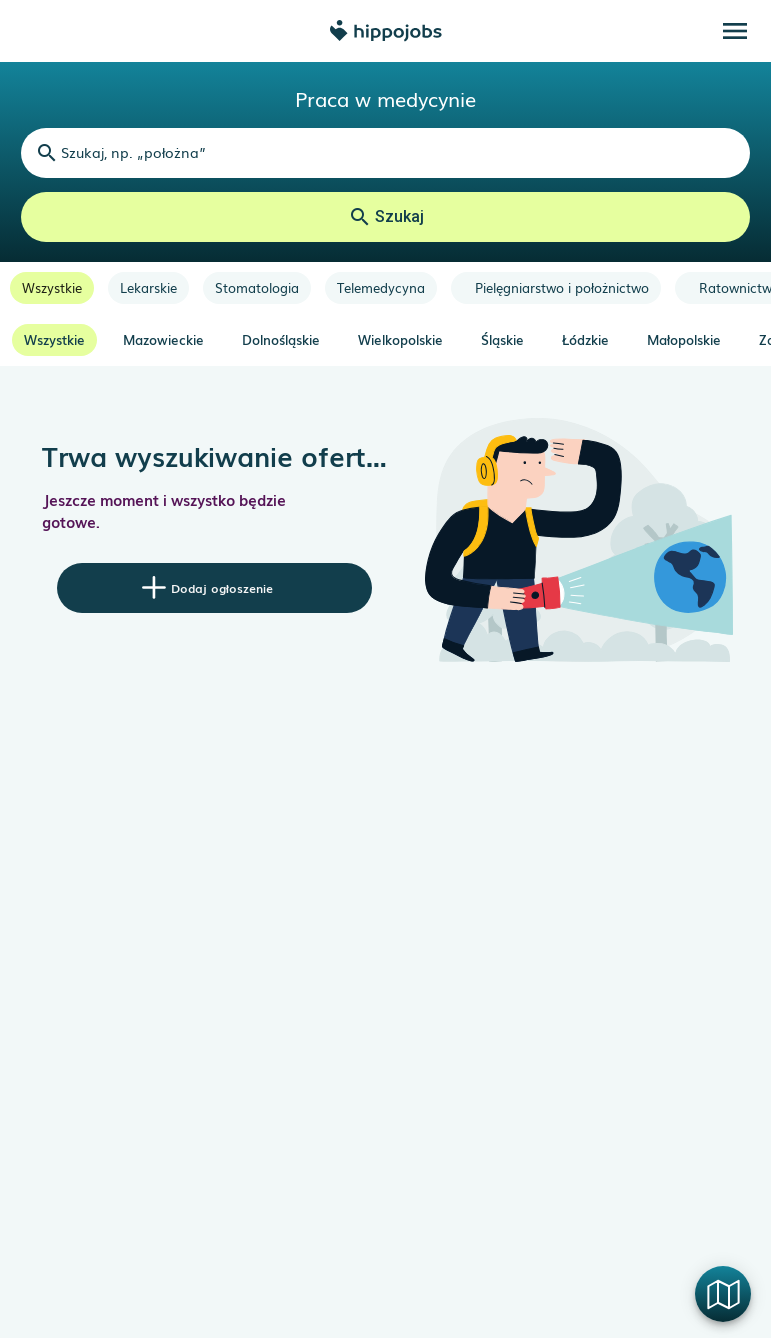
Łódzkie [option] (585, 339)
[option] (52, 288)
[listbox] (385, 288)
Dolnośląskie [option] (281, 339)
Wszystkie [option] (54, 339)
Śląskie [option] (502, 339)
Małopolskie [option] (684, 339)
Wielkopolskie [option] (400, 339)
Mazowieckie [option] (163, 339)
